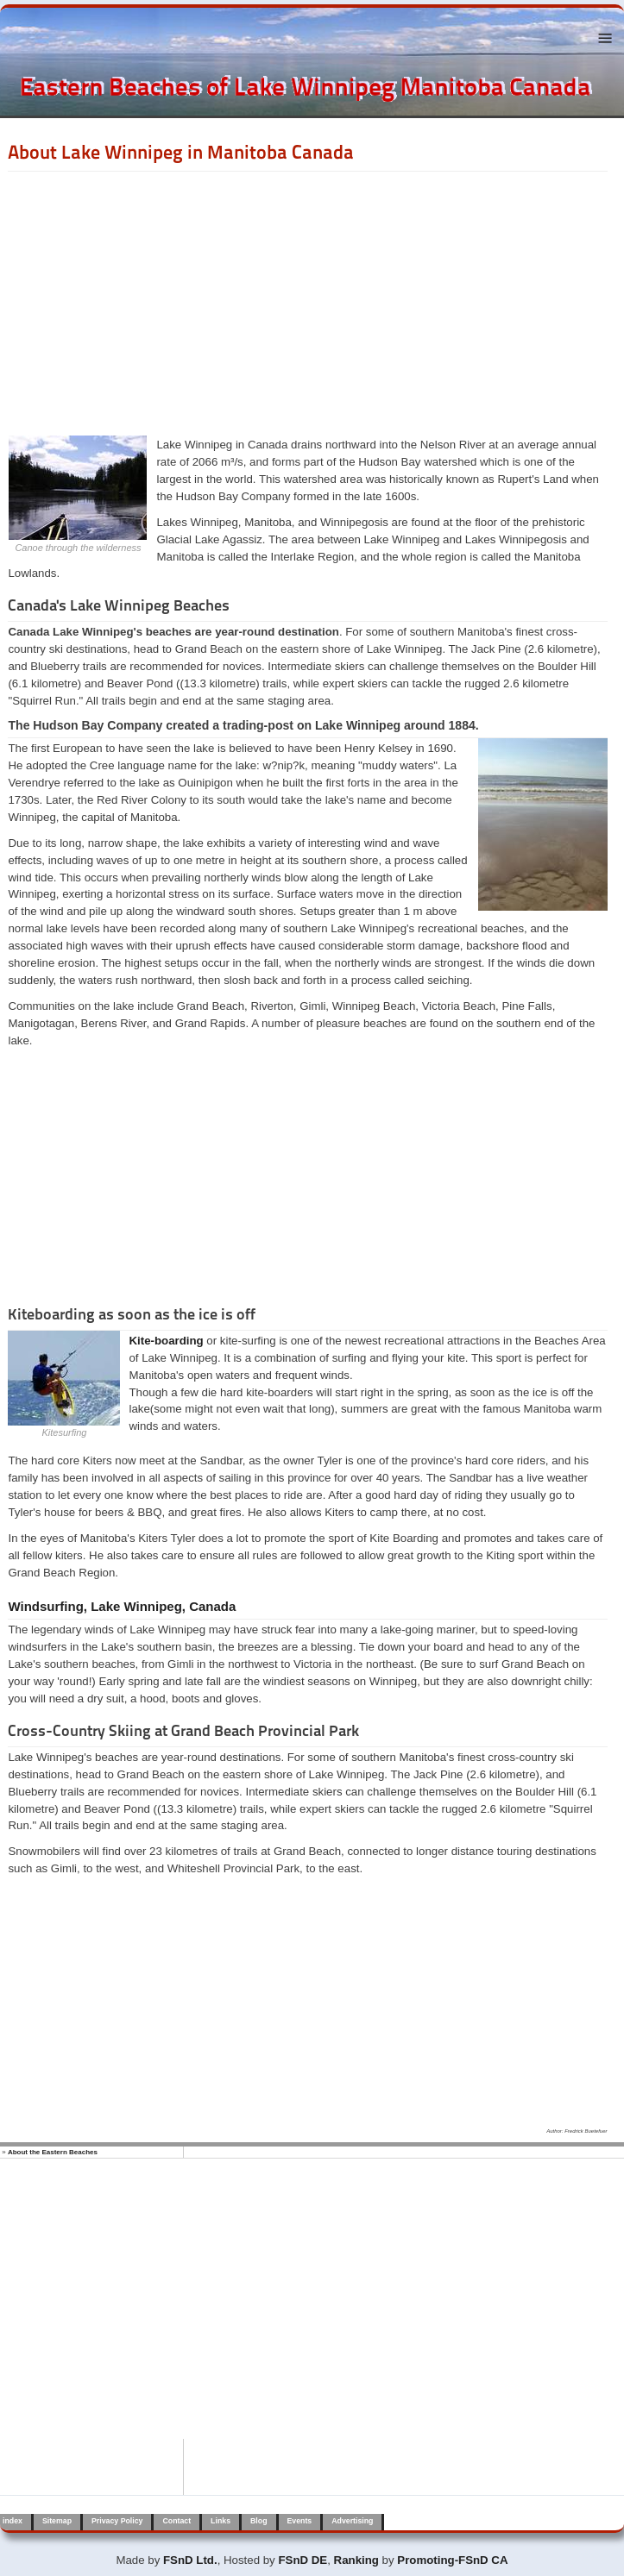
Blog (258, 2520)
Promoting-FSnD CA (452, 2560)
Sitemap (57, 2520)
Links (220, 2520)
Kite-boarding (166, 1340)
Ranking (356, 2560)
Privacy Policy (116, 2520)
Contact (176, 2520)
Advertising (352, 2520)
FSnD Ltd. (190, 2560)
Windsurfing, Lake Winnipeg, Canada (122, 1606)
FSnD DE (302, 2560)
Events (299, 2520)
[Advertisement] (307, 301)
